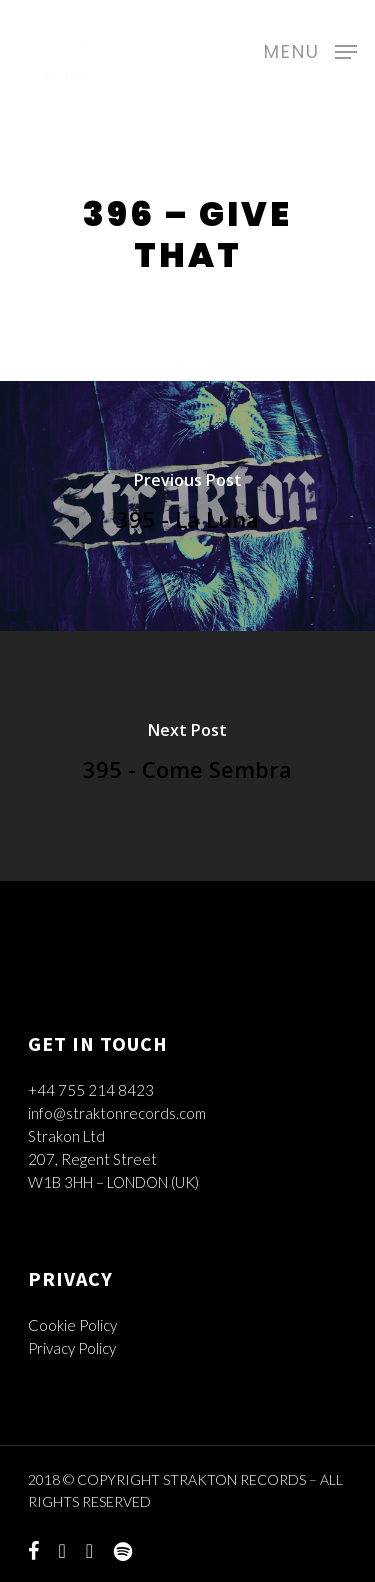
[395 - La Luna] (187, 506)
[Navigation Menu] (310, 49)
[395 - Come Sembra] (187, 756)
